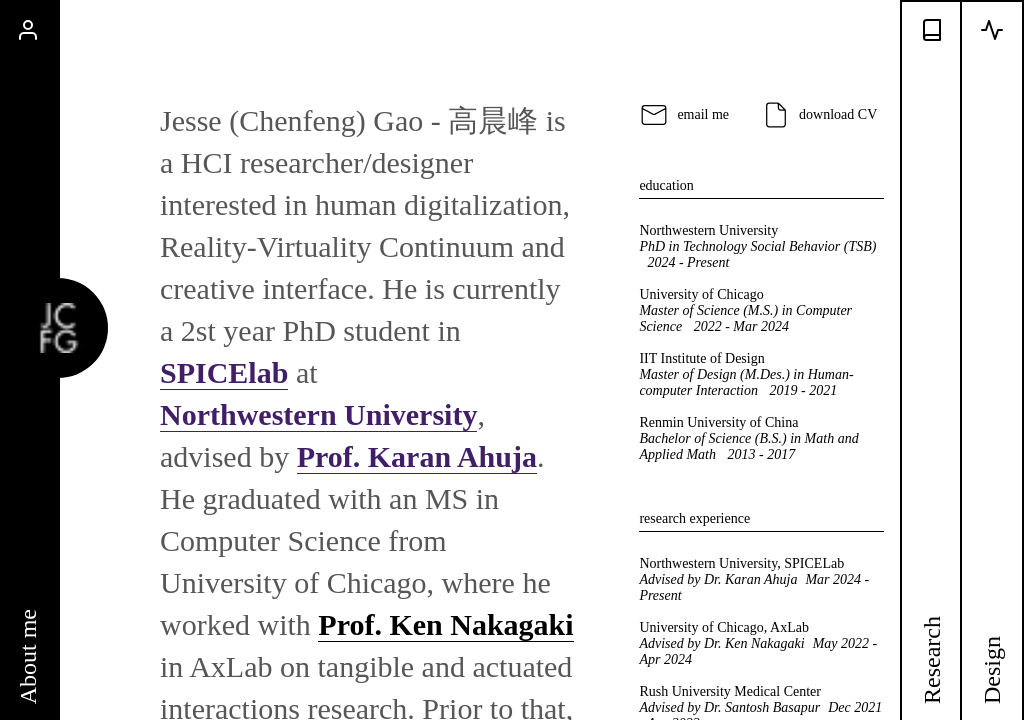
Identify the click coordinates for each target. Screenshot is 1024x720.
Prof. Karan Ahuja (417, 456)
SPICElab (224, 372)
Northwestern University (318, 414)
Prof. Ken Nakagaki (445, 624)
